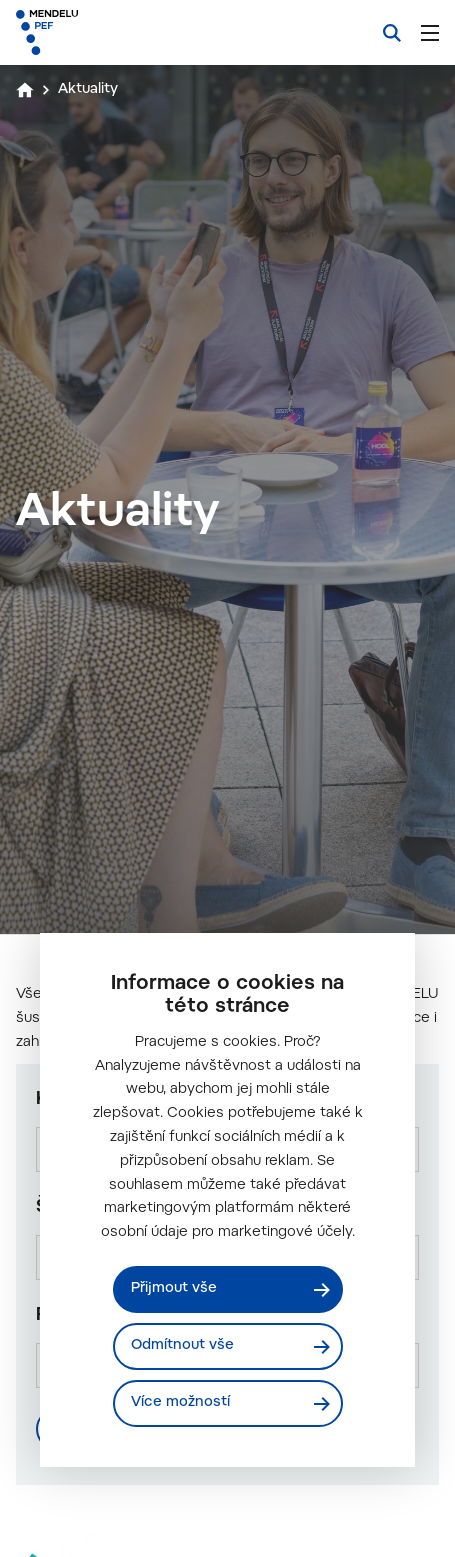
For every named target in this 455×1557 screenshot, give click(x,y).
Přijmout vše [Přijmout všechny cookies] (174, 1289)
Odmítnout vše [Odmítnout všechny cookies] (182, 1346)
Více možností (180, 1403)
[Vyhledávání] (392, 33)
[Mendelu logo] (116, 32)
